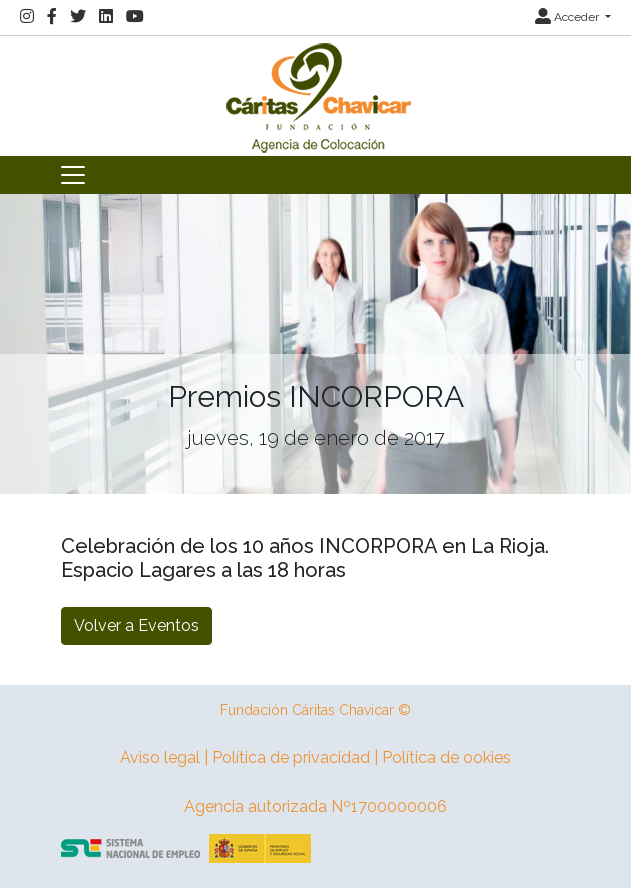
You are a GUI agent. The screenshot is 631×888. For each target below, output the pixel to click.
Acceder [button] (568, 17)
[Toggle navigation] (73, 175)
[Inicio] (316, 94)
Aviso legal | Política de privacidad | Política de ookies (315, 757)
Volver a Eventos (136, 625)
